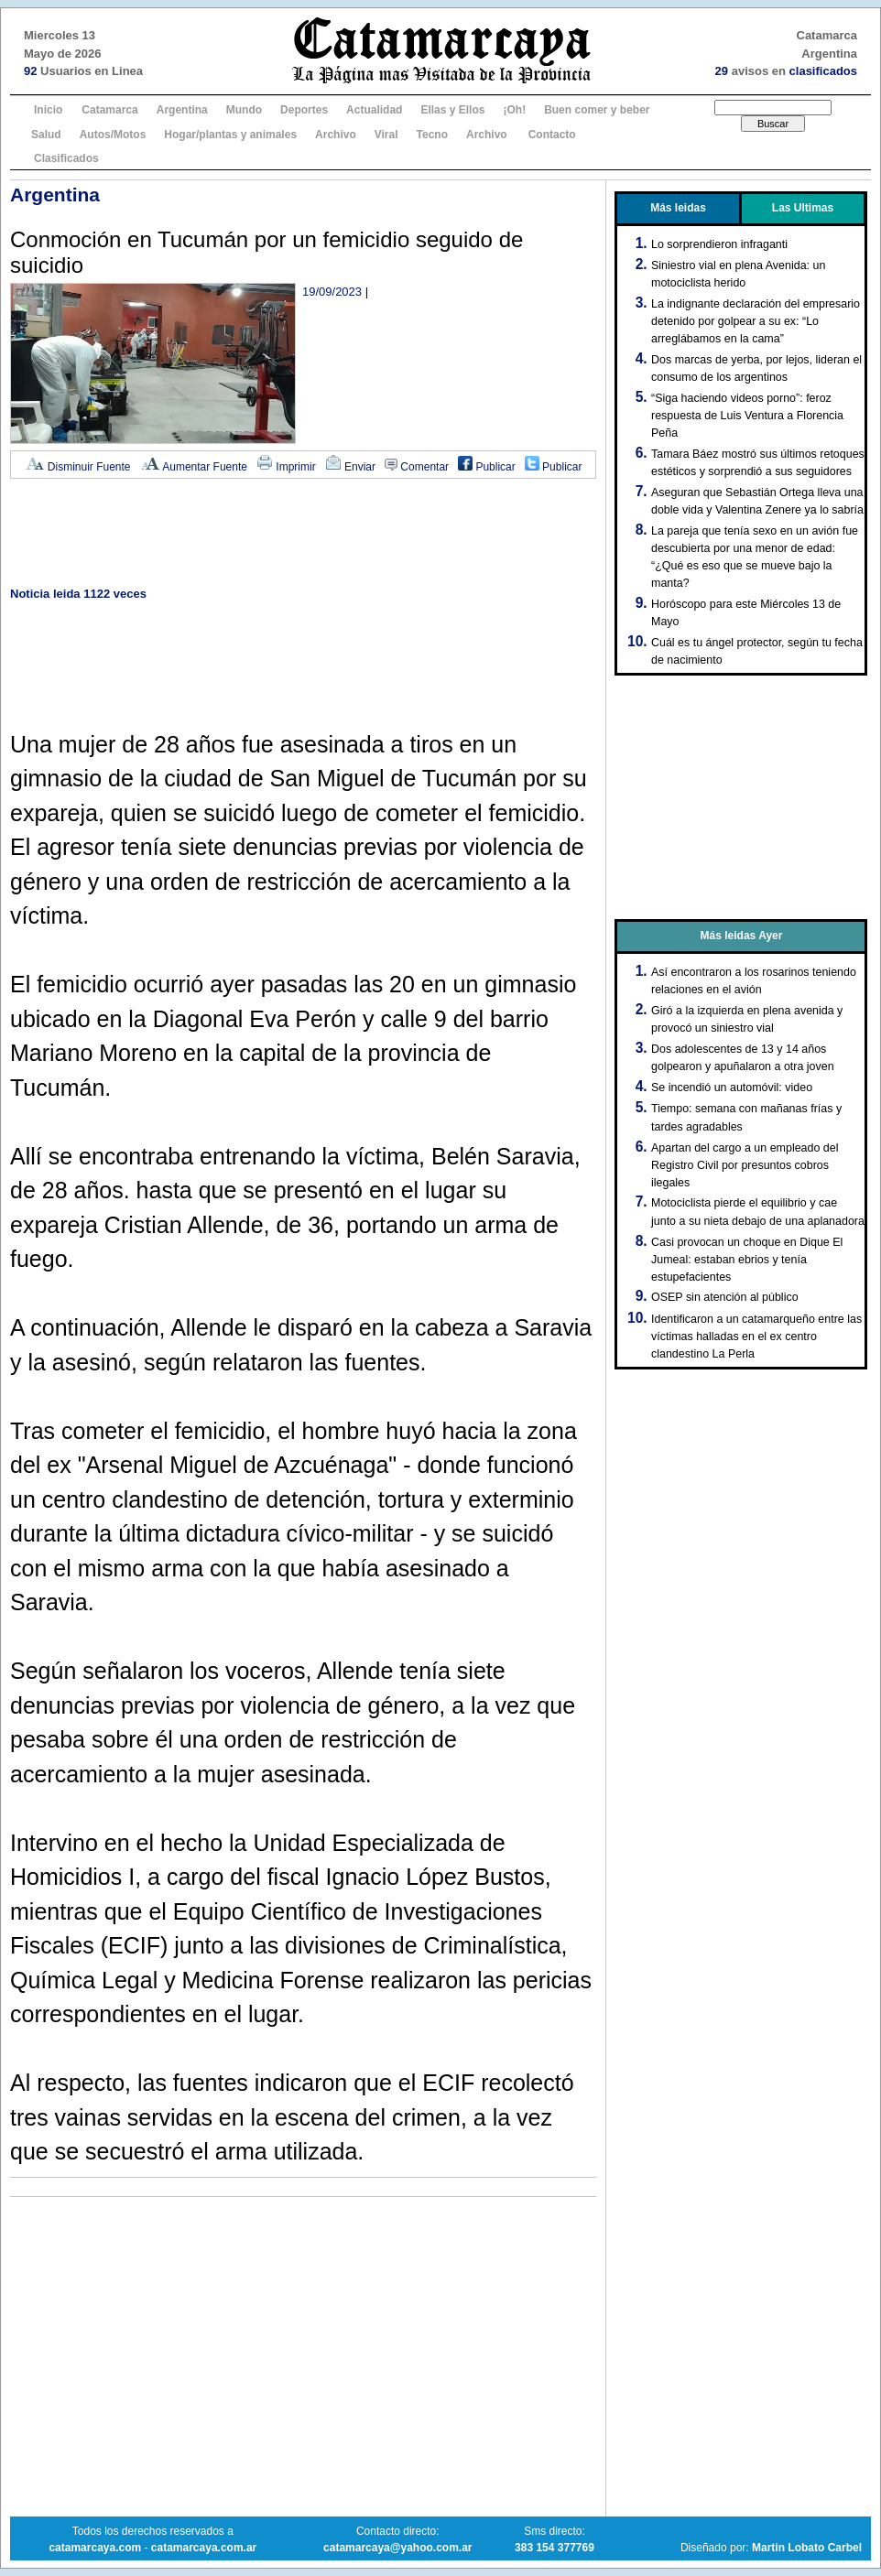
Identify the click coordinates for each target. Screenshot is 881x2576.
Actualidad (374, 109)
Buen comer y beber (596, 109)
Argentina (182, 109)
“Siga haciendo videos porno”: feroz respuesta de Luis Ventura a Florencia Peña (747, 415)
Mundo (244, 109)
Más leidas (678, 207)
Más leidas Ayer (742, 935)
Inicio (48, 109)
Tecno (432, 134)
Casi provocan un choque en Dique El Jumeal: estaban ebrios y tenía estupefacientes (747, 1259)
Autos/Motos (113, 134)
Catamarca (109, 109)
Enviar (350, 466)
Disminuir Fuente (78, 466)
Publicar (487, 466)
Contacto (552, 134)
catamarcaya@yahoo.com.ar (397, 2547)
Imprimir (286, 466)
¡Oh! (514, 109)
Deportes (304, 109)
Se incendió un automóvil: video (731, 1087)
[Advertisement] (303, 534)
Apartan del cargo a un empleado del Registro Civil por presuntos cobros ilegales (745, 1165)
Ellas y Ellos (452, 109)
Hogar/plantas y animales (230, 134)
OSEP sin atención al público (725, 1297)
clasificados (823, 71)
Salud (46, 134)
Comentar (417, 466)
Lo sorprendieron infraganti (719, 244)
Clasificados (66, 158)
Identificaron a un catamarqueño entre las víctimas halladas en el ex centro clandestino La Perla (756, 1336)
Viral (386, 134)
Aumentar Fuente (193, 466)
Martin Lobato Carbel (807, 2547)
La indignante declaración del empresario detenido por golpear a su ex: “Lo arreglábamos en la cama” (755, 321)
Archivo (335, 134)
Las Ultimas (802, 207)
